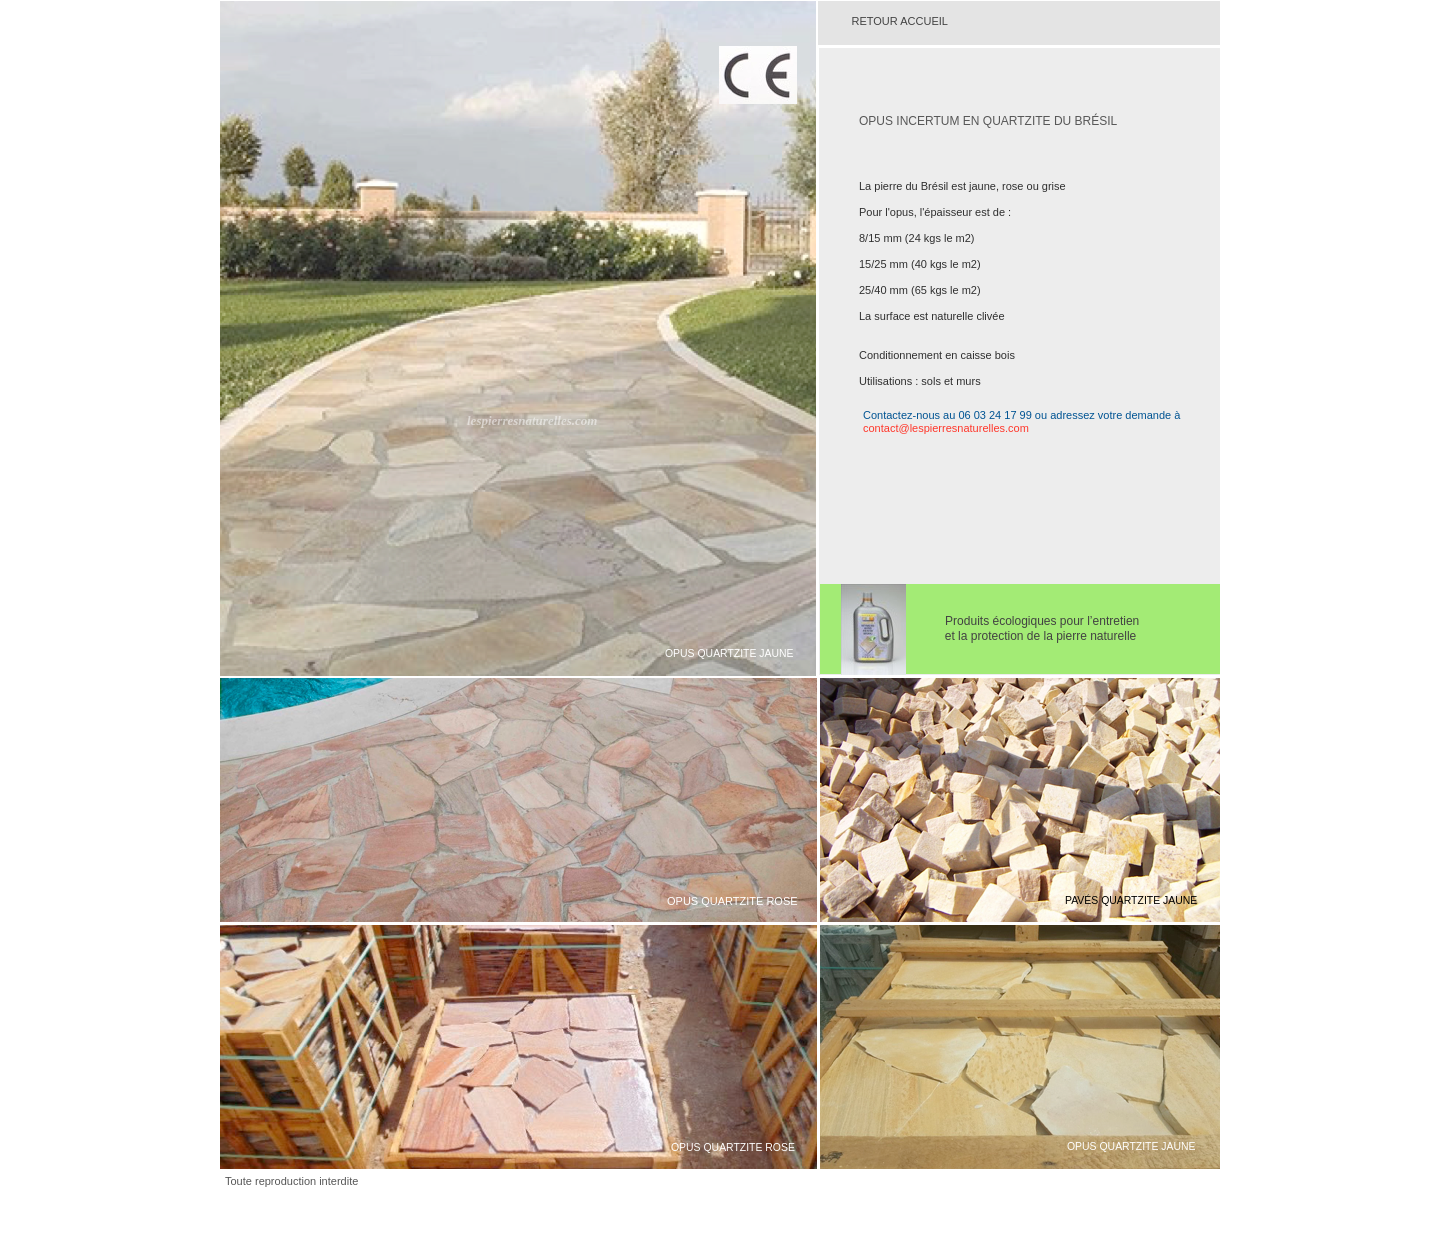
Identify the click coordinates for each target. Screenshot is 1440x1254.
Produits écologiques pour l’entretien (1042, 621)
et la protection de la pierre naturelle (1020, 636)
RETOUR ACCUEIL (901, 21)
